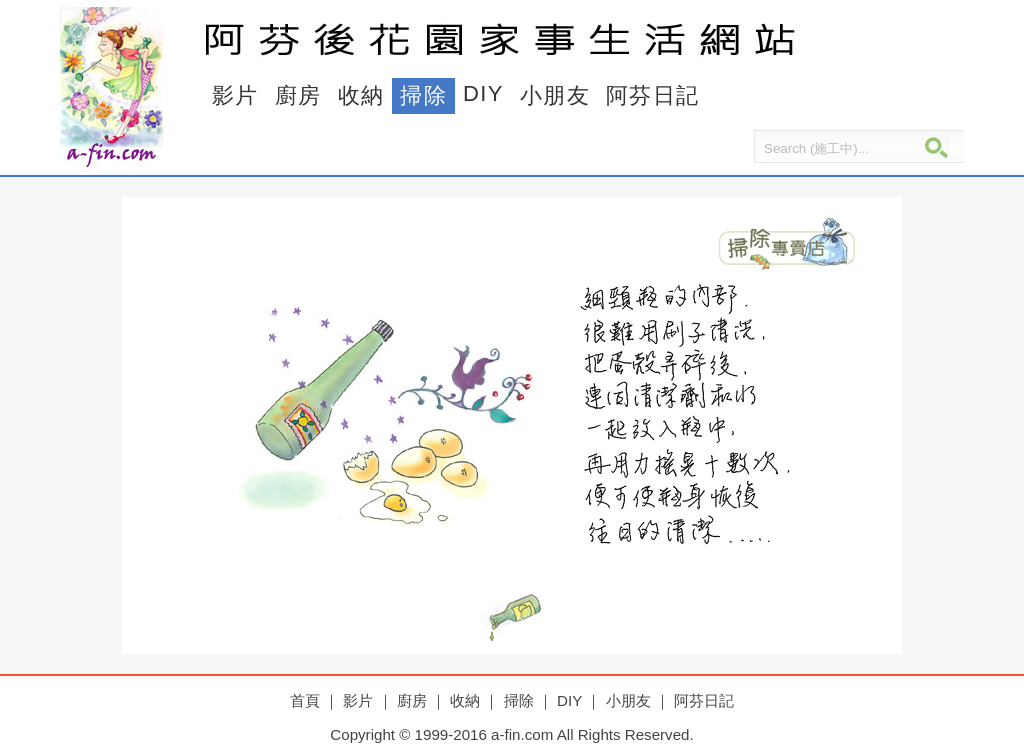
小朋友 (555, 95)
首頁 (305, 700)
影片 (235, 95)
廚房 (298, 95)
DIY (483, 93)
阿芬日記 (653, 95)
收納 (361, 95)
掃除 (423, 95)
